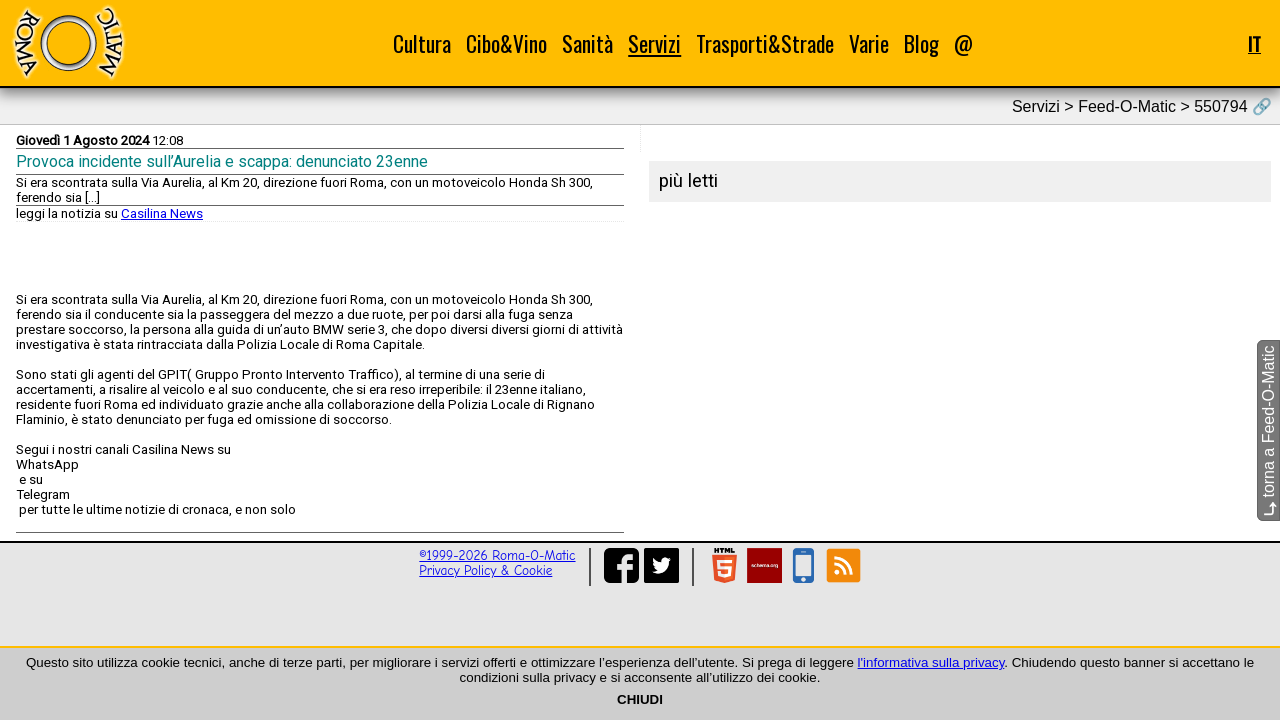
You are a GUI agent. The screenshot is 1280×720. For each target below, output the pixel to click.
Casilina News (162, 213)
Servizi (654, 43)
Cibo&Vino (506, 43)
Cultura (422, 43)
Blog (921, 43)
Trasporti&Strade (765, 43)
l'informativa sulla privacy (931, 662)
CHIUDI (640, 699)
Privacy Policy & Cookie (485, 570)
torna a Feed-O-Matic (1268, 431)
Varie (869, 43)
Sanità (587, 43)
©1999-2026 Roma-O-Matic (497, 555)
